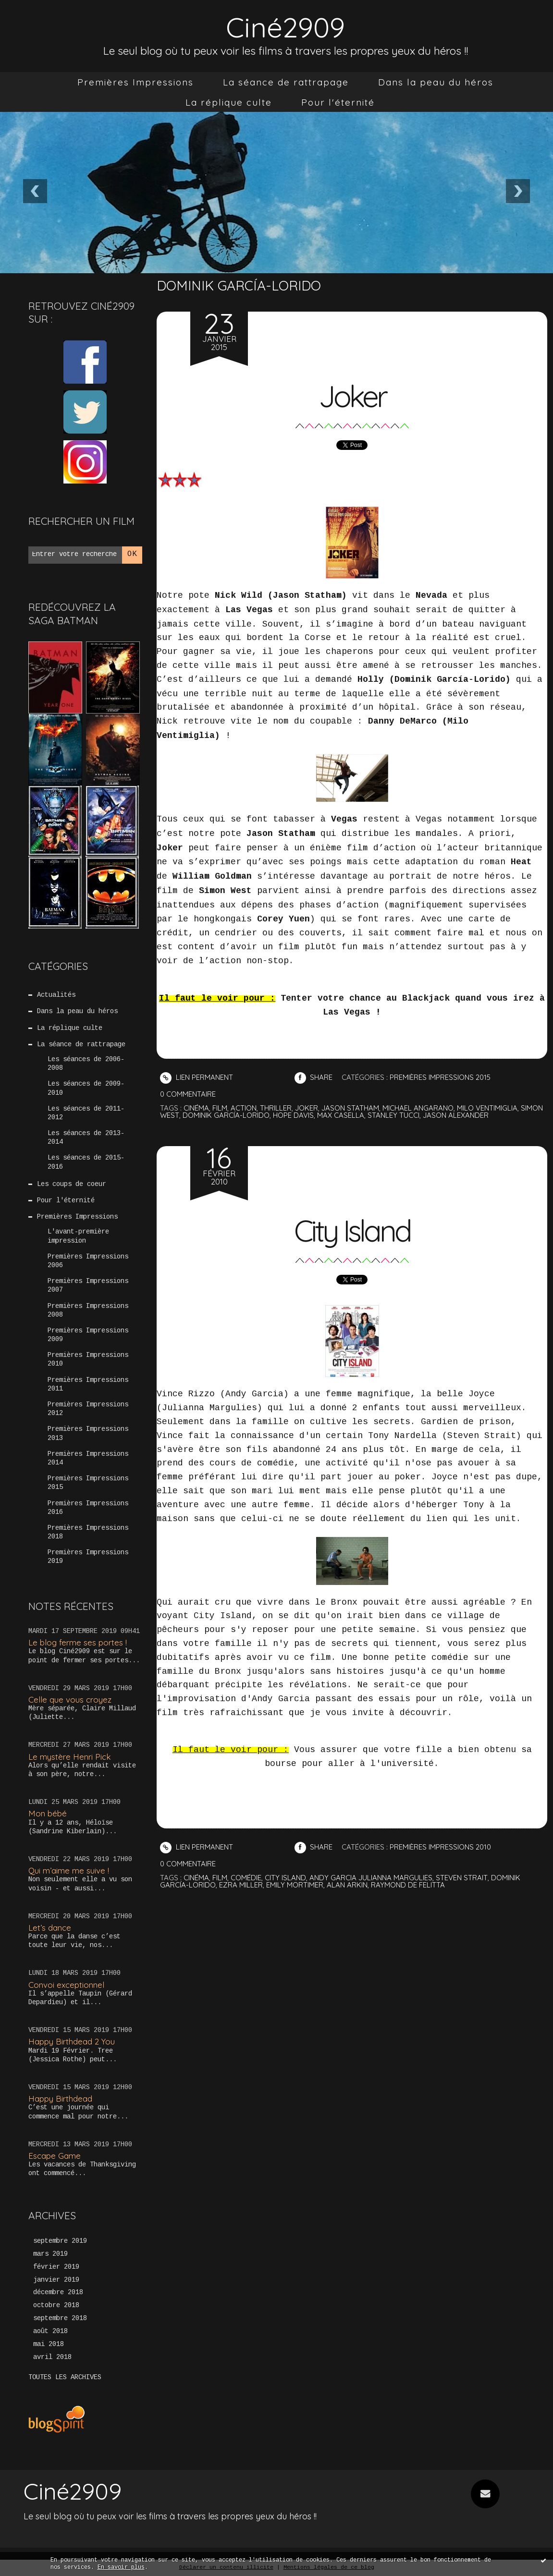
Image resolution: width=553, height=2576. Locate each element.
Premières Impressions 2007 (88, 1286)
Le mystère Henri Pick (69, 1757)
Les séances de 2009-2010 (86, 1088)
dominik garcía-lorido (226, 1115)
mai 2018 (48, 2344)
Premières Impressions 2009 (88, 1335)
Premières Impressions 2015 (88, 1483)
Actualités (56, 995)
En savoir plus (121, 2567)
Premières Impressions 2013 (88, 1434)
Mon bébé (47, 1813)
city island (285, 1877)
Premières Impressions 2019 (88, 1557)
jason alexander (456, 1115)
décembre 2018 (58, 2293)
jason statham (350, 1108)
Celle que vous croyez (69, 1699)
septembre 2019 (60, 2241)
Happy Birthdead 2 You (71, 2041)
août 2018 (50, 2331)
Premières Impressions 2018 (88, 1532)
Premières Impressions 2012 (88, 1409)
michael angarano (418, 1108)
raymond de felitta (408, 1884)
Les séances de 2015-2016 (86, 1162)
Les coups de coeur (71, 1184)
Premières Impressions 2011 (88, 1385)
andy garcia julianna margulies (370, 1877)
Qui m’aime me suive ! (68, 1870)
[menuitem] (135, 82)
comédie (246, 1877)
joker (306, 1108)
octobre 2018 (56, 2306)
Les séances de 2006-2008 (86, 1064)
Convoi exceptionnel (66, 1985)
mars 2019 (50, 2254)
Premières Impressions (135, 82)
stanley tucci (393, 1115)
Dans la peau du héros (435, 82)
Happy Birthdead (60, 2098)
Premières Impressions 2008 (88, 1311)
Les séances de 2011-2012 (86, 1113)
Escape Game (54, 2156)
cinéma (196, 1108)
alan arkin (347, 1884)
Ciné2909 (285, 27)
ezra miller (241, 1884)
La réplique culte (228, 102)
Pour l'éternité (338, 102)
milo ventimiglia (487, 1108)
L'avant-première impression (78, 1236)
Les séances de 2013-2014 (86, 1138)
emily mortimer (294, 1884)
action (244, 1108)
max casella (340, 1115)
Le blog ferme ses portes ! (77, 1642)
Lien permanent (196, 1077)
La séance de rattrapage (286, 82)
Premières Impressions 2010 (88, 1360)
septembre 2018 (60, 2319)
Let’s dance (49, 1928)
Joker (352, 396)
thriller (276, 1108)
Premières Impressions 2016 (88, 1508)
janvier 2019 (56, 2280)
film (219, 1108)
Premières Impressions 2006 (88, 1261)
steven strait (462, 1877)
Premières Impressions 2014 (88, 1458)
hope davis (293, 1115)
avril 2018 (52, 2357)
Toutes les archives (64, 2378)
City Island (352, 1230)
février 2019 (56, 2267)
